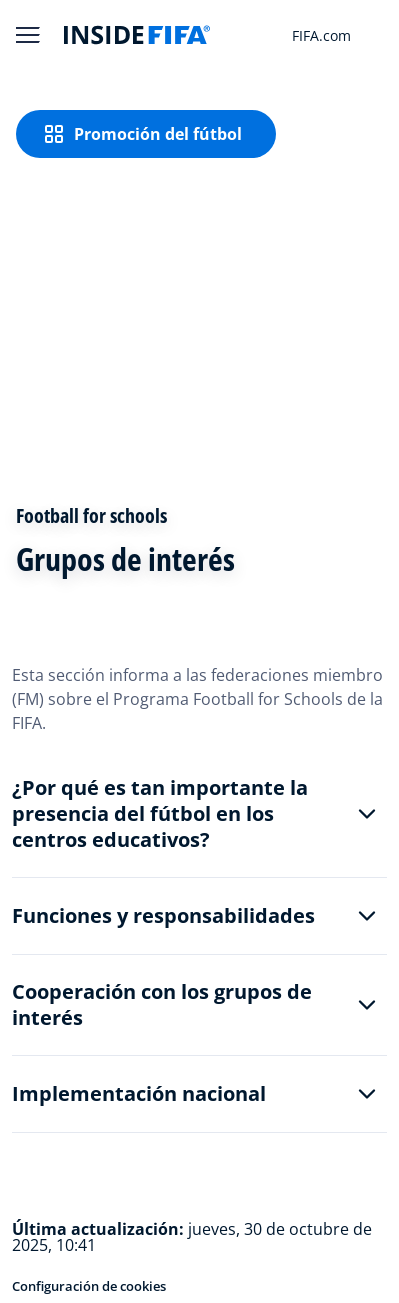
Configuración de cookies (89, 1286)
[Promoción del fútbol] (146, 134)
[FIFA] (137, 35)
